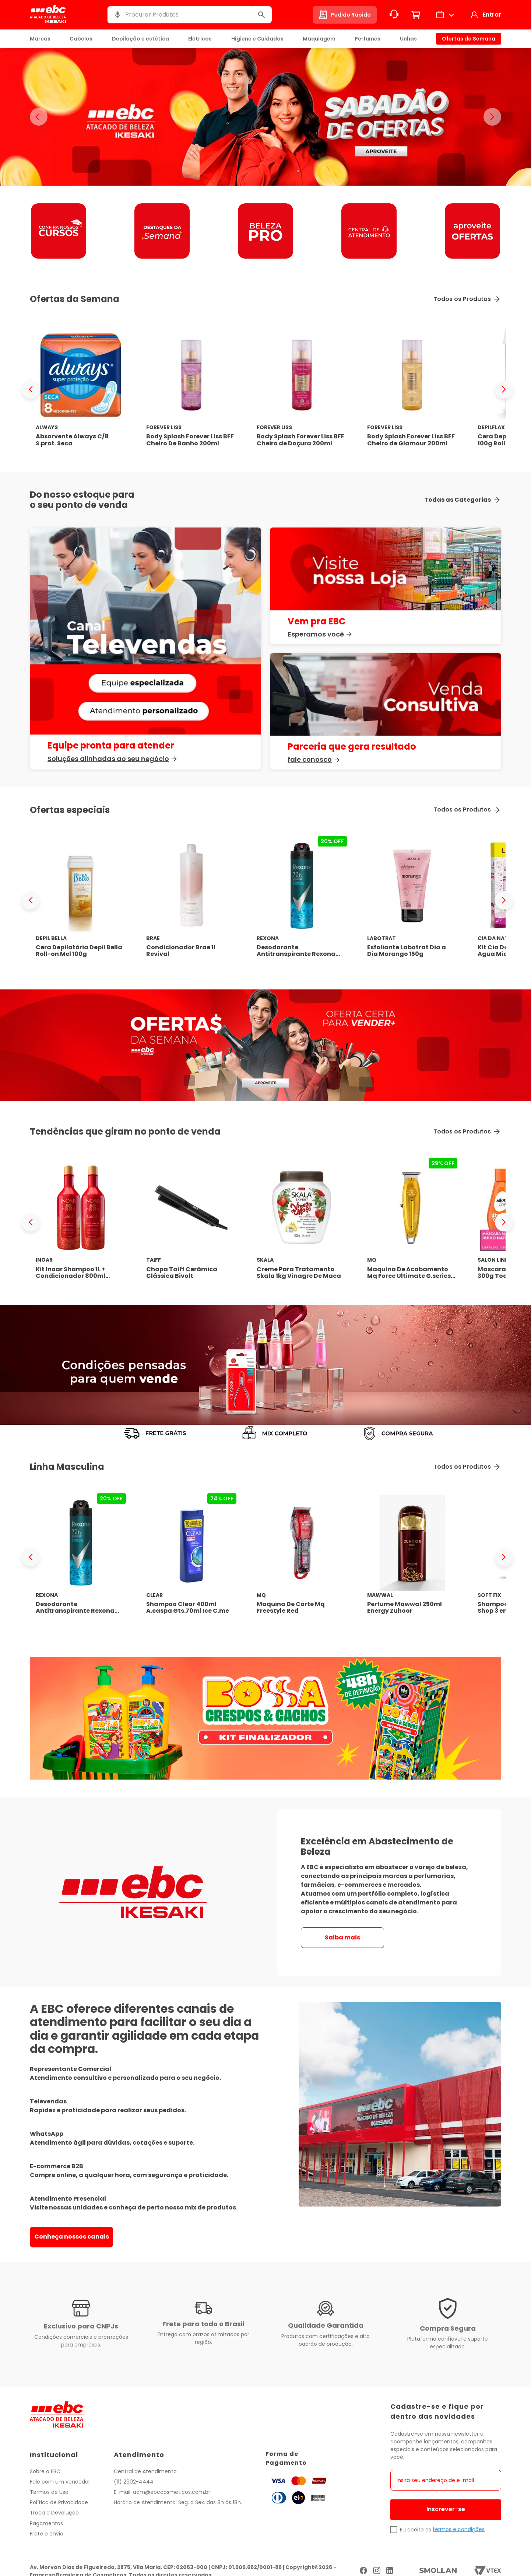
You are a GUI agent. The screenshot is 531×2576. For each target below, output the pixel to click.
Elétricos (200, 38)
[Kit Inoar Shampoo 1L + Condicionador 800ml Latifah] (81, 1222)
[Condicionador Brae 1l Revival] (191, 900)
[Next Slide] (504, 389)
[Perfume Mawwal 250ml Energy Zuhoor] (412, 1557)
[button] (117, 14)
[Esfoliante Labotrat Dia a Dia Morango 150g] (412, 900)
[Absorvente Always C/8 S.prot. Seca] (81, 390)
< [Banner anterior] (39, 117)
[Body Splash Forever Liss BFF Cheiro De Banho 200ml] (191, 390)
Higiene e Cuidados (257, 38)
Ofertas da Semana (468, 38)
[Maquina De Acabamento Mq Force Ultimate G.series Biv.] (412, 1222)
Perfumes (367, 38)
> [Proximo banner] (492, 117)
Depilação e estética (140, 38)
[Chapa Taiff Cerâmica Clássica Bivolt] (191, 1222)
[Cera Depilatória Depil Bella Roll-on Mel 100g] (81, 900)
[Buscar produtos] (261, 14)
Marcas (40, 38)
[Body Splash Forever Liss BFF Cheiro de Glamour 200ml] (412, 390)
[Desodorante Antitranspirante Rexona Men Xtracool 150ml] (302, 900)
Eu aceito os (415, 2530)
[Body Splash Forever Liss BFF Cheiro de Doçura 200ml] (302, 390)
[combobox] (189, 15)
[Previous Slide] (30, 389)
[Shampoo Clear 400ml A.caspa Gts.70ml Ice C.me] (191, 1557)
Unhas (408, 38)
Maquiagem (319, 38)
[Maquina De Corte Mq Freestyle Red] (302, 1557)
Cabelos (81, 38)
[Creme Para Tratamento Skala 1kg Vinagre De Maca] (302, 1222)
